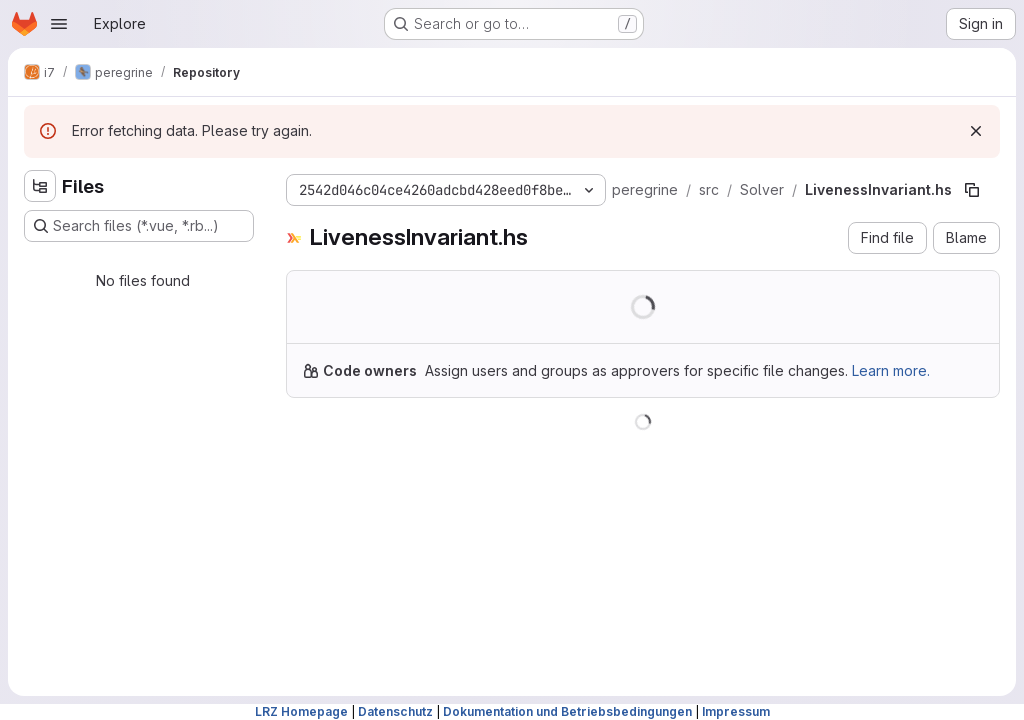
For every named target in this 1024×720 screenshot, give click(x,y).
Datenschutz (395, 711)
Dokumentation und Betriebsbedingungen (567, 711)
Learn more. (891, 370)
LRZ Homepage (301, 711)
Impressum (736, 711)
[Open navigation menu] (59, 24)
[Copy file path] (972, 190)
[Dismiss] (976, 131)
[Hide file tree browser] (40, 186)
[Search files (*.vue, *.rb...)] (139, 226)
